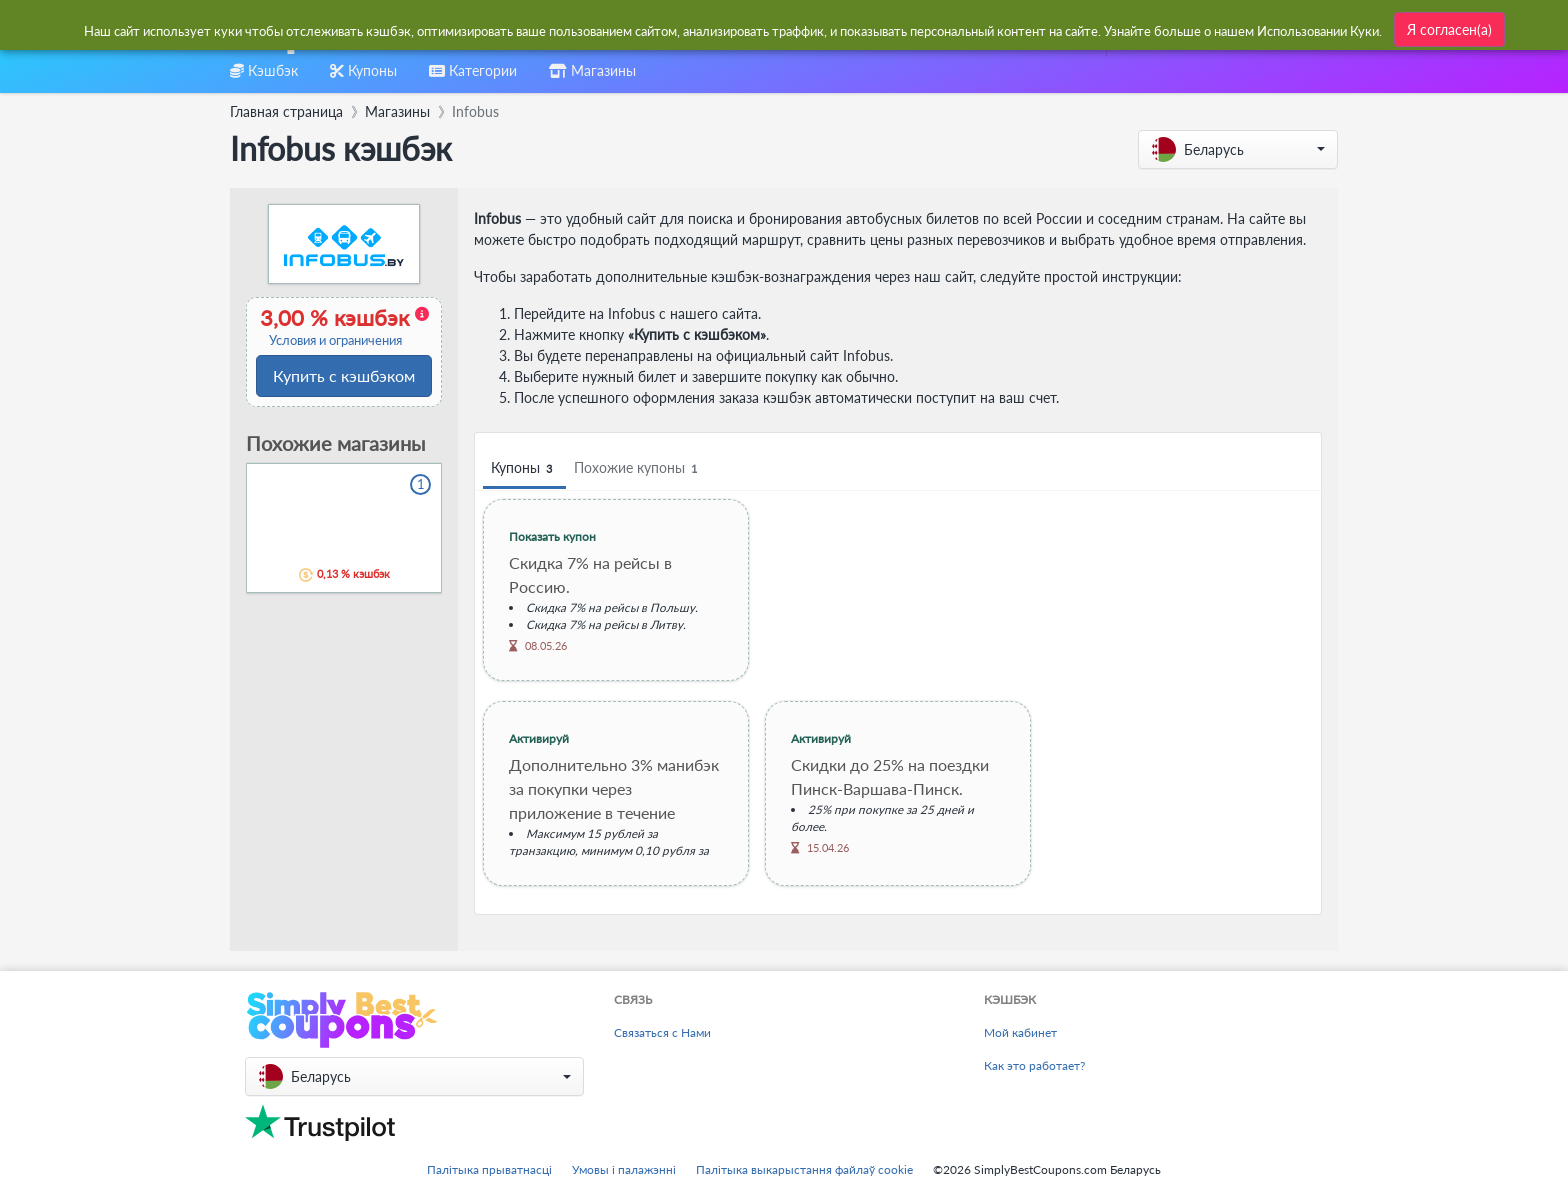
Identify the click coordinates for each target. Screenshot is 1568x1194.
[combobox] (736, 28)
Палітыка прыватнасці (489, 1169)
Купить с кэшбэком (344, 375)
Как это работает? (1034, 1065)
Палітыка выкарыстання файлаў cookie (804, 1169)
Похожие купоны (638, 468)
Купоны (524, 468)
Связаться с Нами (662, 1032)
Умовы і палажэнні (624, 1169)
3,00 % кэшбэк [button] (342, 327)
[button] (1238, 149)
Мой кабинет (1020, 1032)
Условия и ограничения (335, 340)
